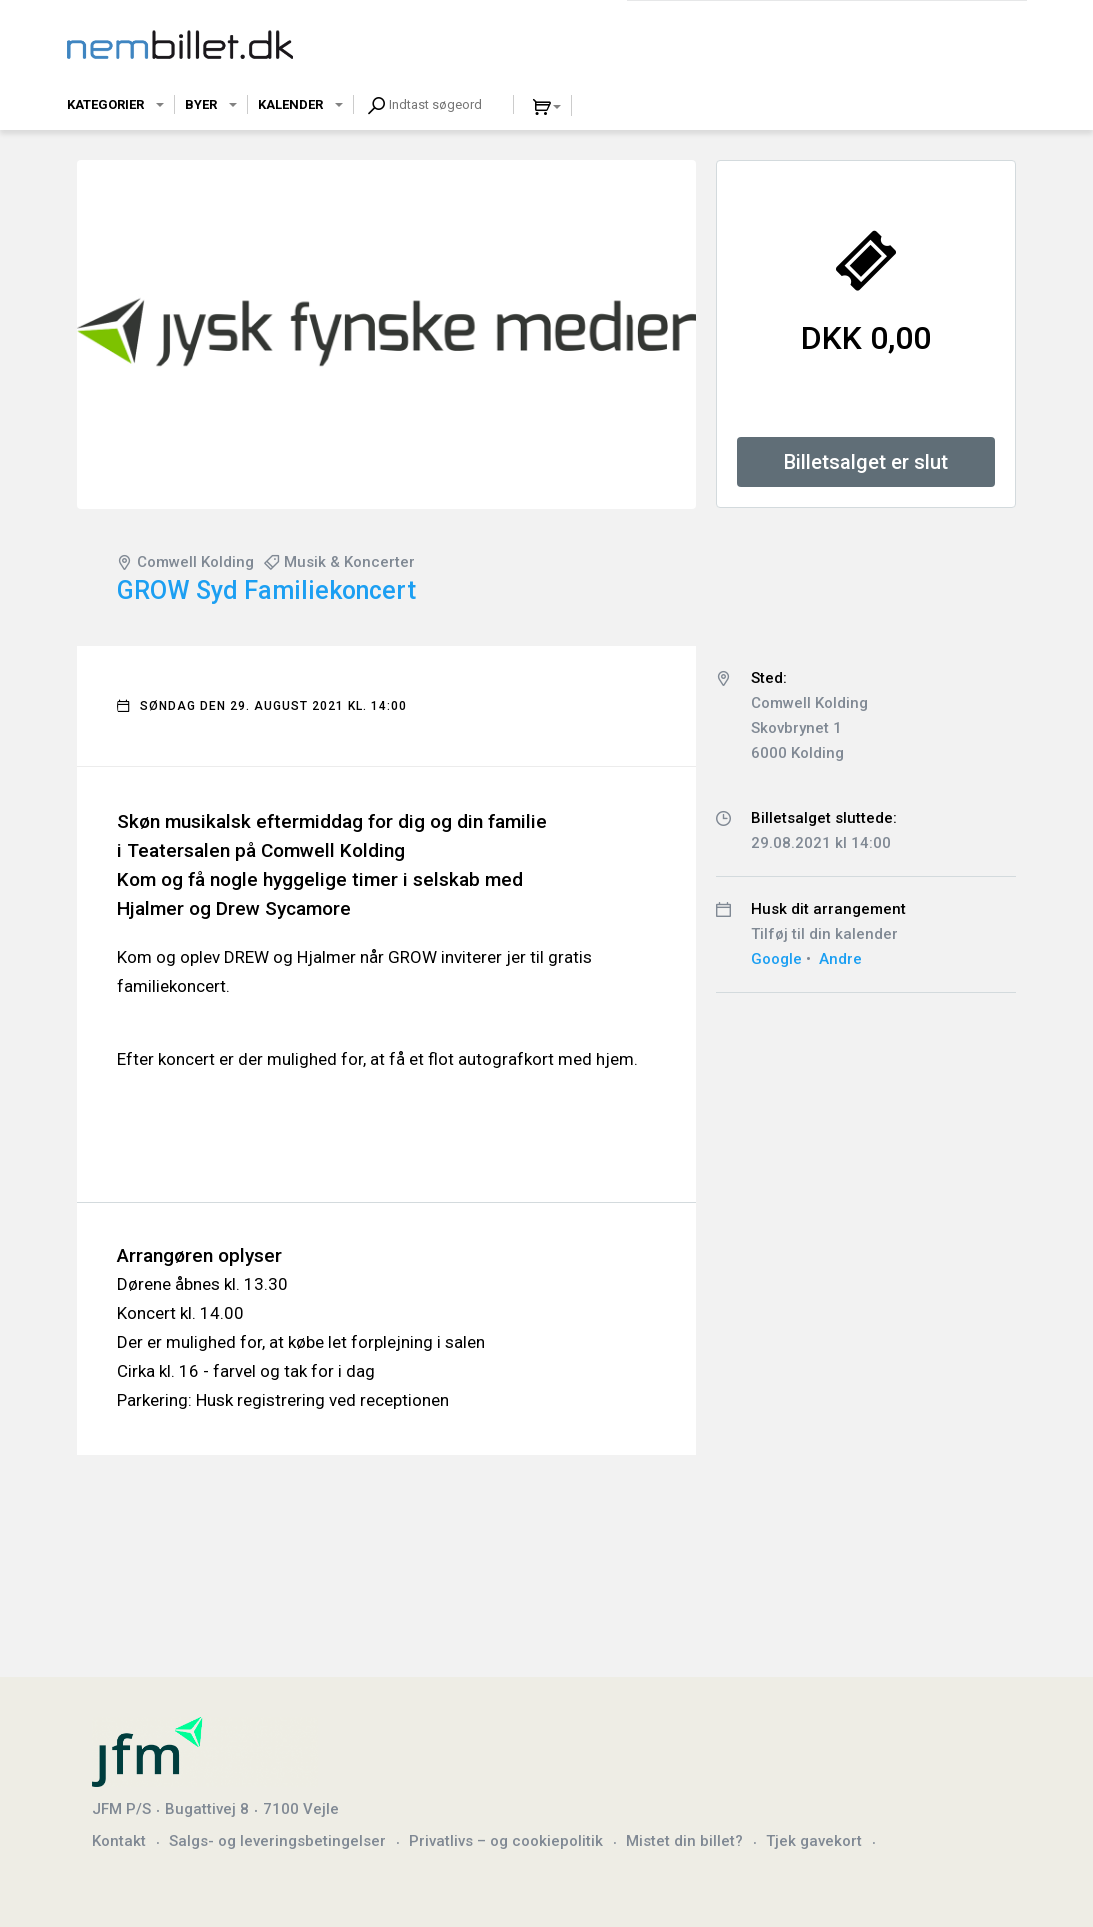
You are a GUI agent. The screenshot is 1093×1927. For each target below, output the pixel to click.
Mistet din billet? (684, 1841)
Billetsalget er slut (866, 462)
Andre (840, 959)
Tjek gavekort (814, 1841)
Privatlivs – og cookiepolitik (506, 1841)
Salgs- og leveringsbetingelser (277, 1841)
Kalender (290, 104)
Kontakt (119, 1841)
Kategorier (105, 104)
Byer (201, 104)
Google (776, 959)
